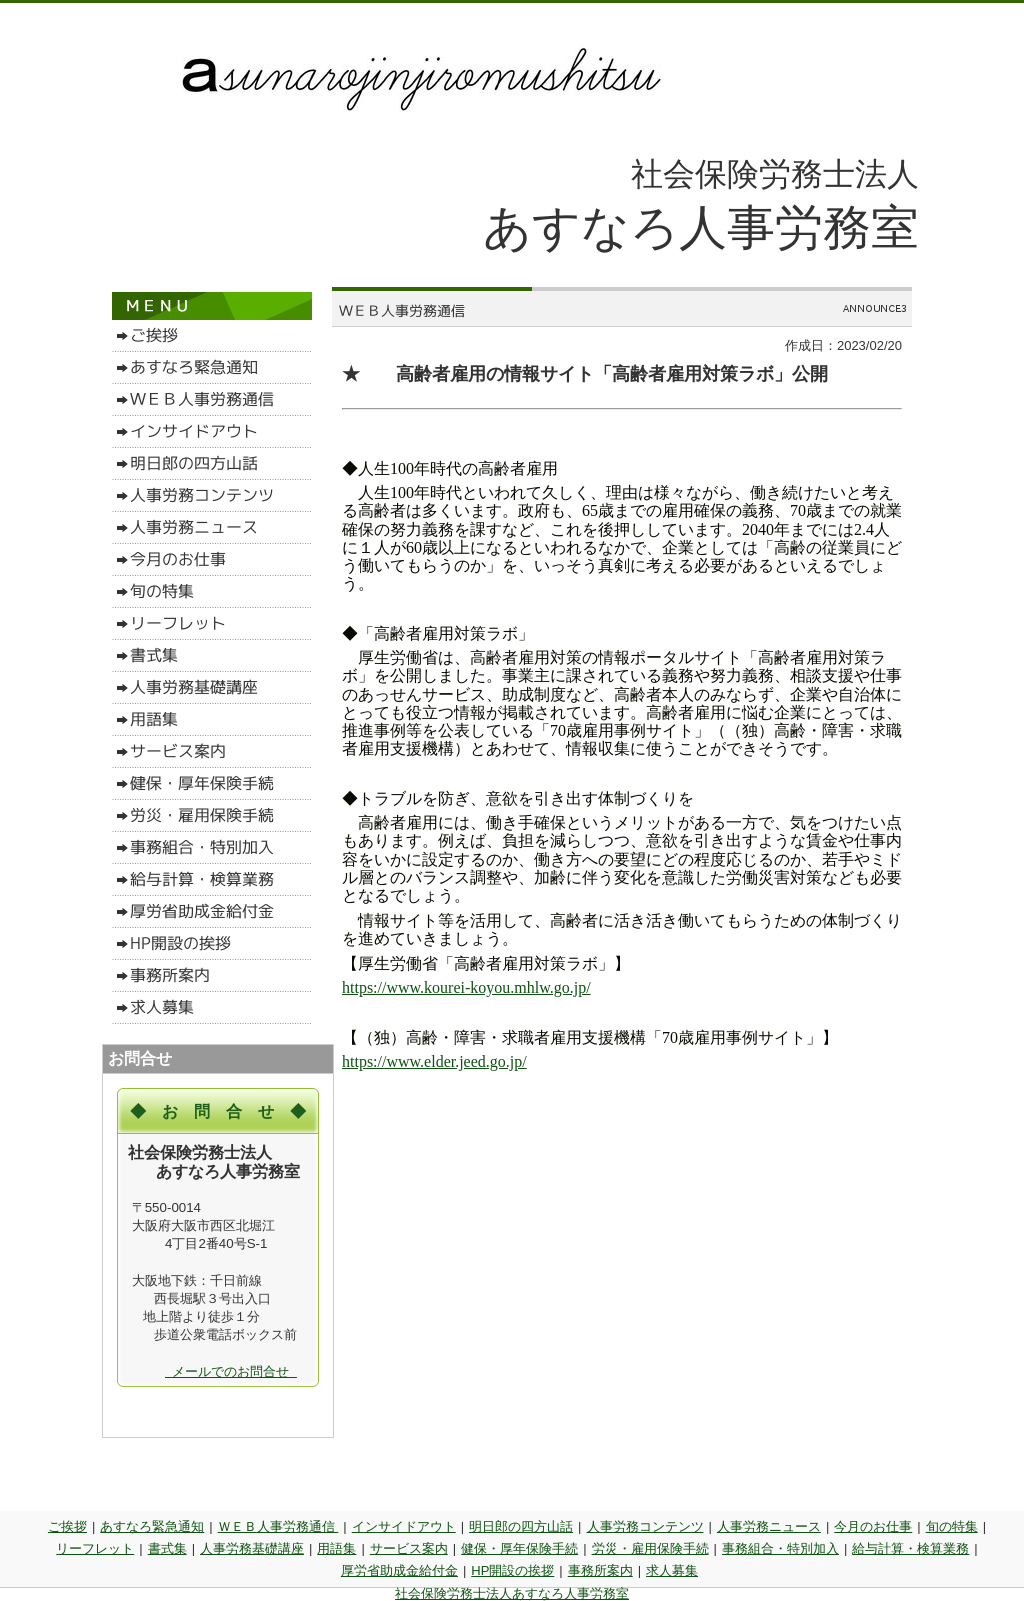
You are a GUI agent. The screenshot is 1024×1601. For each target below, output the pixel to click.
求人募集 (672, 1570)
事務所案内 (600, 1570)
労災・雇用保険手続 (650, 1548)
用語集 (336, 1548)
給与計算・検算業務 (910, 1548)
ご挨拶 (67, 1526)
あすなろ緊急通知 (152, 1526)
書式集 (167, 1548)
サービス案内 (409, 1548)
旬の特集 (952, 1526)
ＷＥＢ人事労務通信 (278, 1526)
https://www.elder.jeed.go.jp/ (434, 1061)
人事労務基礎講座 (252, 1548)
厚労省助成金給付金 (399, 1570)
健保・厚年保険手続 (519, 1548)
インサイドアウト (404, 1526)
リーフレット (95, 1548)
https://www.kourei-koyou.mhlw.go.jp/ (466, 987)
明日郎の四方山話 (521, 1526)
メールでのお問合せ (231, 1371)
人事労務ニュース (769, 1526)
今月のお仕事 (873, 1526)
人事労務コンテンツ (645, 1526)
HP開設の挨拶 (512, 1570)
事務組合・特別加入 (780, 1548)
